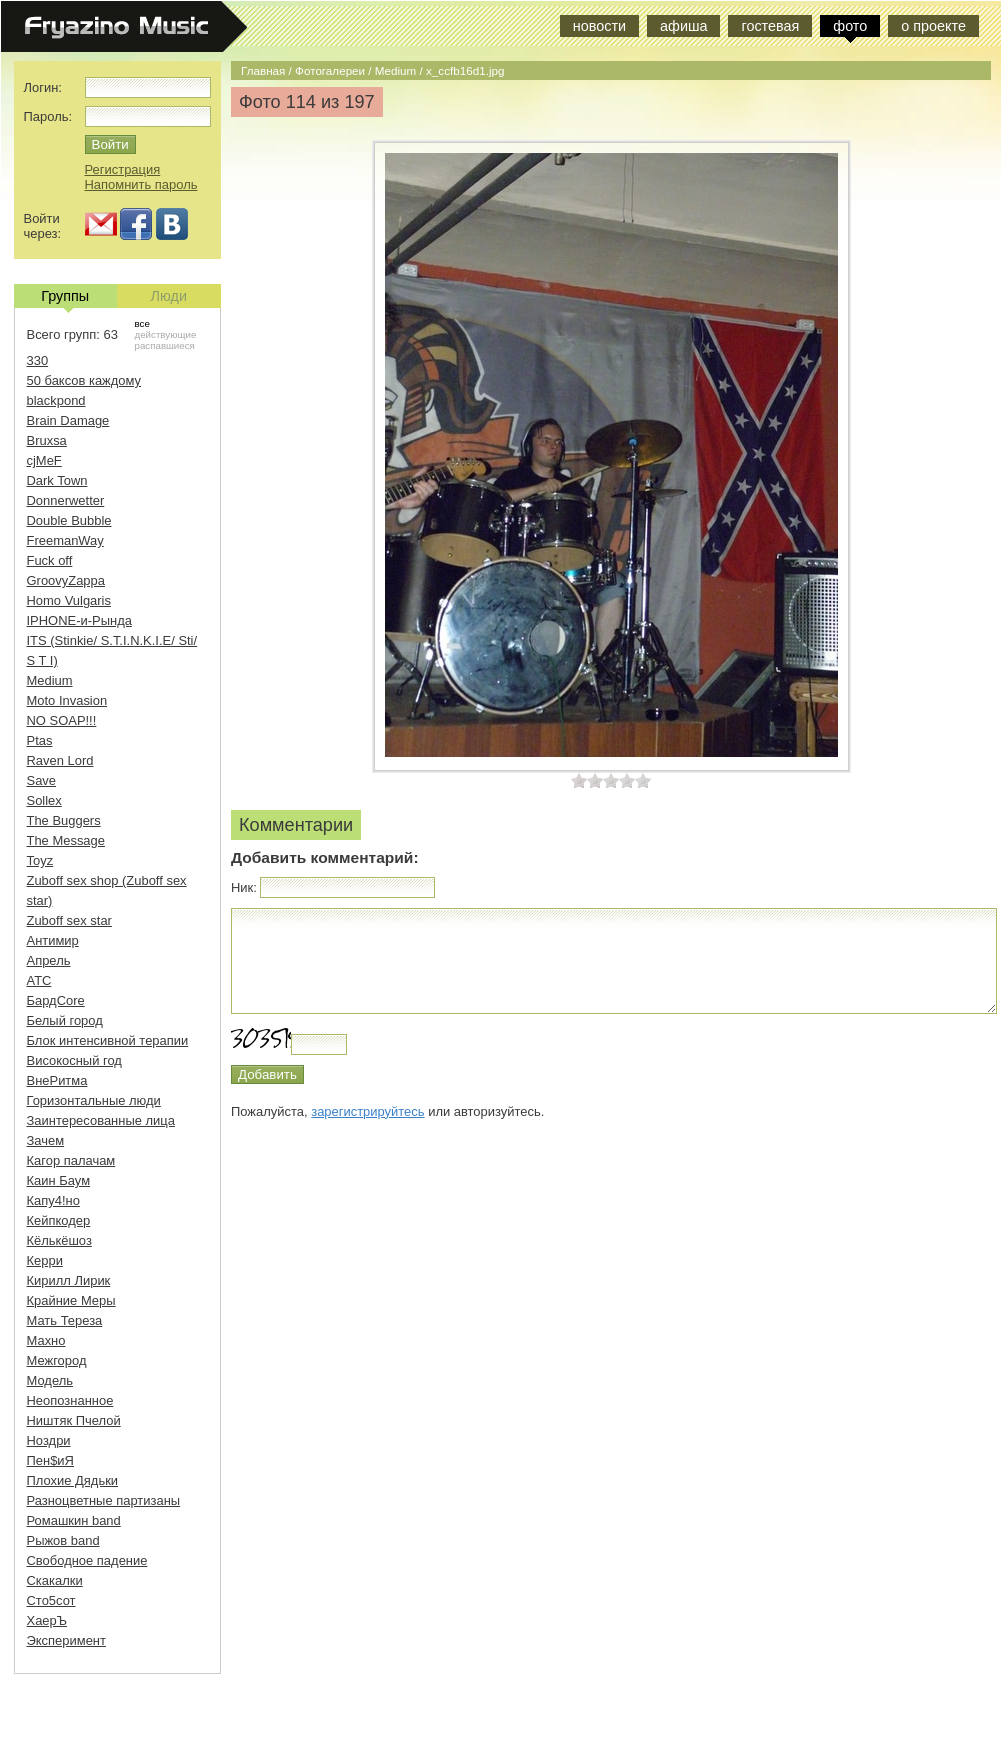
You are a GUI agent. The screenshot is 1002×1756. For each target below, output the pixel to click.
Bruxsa (47, 440)
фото (850, 26)
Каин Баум (59, 1180)
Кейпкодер (59, 1220)
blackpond (56, 400)
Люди (169, 296)
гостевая (770, 26)
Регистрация (123, 169)
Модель (50, 1380)
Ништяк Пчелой (74, 1420)
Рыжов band (63, 1540)
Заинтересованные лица (101, 1120)
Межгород (57, 1360)
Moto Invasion (67, 700)
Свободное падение (87, 1560)
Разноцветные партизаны (104, 1500)
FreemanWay (65, 540)
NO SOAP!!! (62, 720)
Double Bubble (69, 520)
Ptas (40, 740)
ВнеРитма (57, 1080)
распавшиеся (165, 345)
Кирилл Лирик (69, 1280)
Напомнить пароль (141, 184)
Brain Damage (68, 420)
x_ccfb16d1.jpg (465, 70)
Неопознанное (70, 1400)
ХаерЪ (47, 1620)
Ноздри (49, 1440)
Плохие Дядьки (73, 1480)
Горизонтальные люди (94, 1100)
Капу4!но (53, 1200)
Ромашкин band (74, 1520)
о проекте (933, 26)
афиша (683, 26)
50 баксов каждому (84, 380)
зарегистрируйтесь (367, 1111)
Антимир (53, 940)
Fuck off (50, 560)
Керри (45, 1260)
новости (599, 26)
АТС (39, 980)
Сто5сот (51, 1600)
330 (38, 360)
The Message (66, 840)
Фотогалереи (330, 70)
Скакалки (55, 1580)
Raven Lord (60, 760)
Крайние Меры (71, 1300)
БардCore (56, 1000)
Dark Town (57, 480)
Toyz (40, 860)
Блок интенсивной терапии (108, 1040)
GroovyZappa (66, 580)
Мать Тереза (65, 1320)
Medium (395, 70)
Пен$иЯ (50, 1460)
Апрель (49, 960)
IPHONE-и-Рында (79, 620)
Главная (263, 70)
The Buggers (64, 820)
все (142, 323)
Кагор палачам (71, 1160)
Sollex (44, 800)
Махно (46, 1340)
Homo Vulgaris (69, 600)
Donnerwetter (66, 500)
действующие (166, 334)
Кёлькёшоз (59, 1240)
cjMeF (44, 460)
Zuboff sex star (69, 920)
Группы (65, 298)
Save (42, 780)
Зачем (46, 1140)
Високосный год (74, 1060)
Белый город (65, 1020)
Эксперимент (66, 1640)
